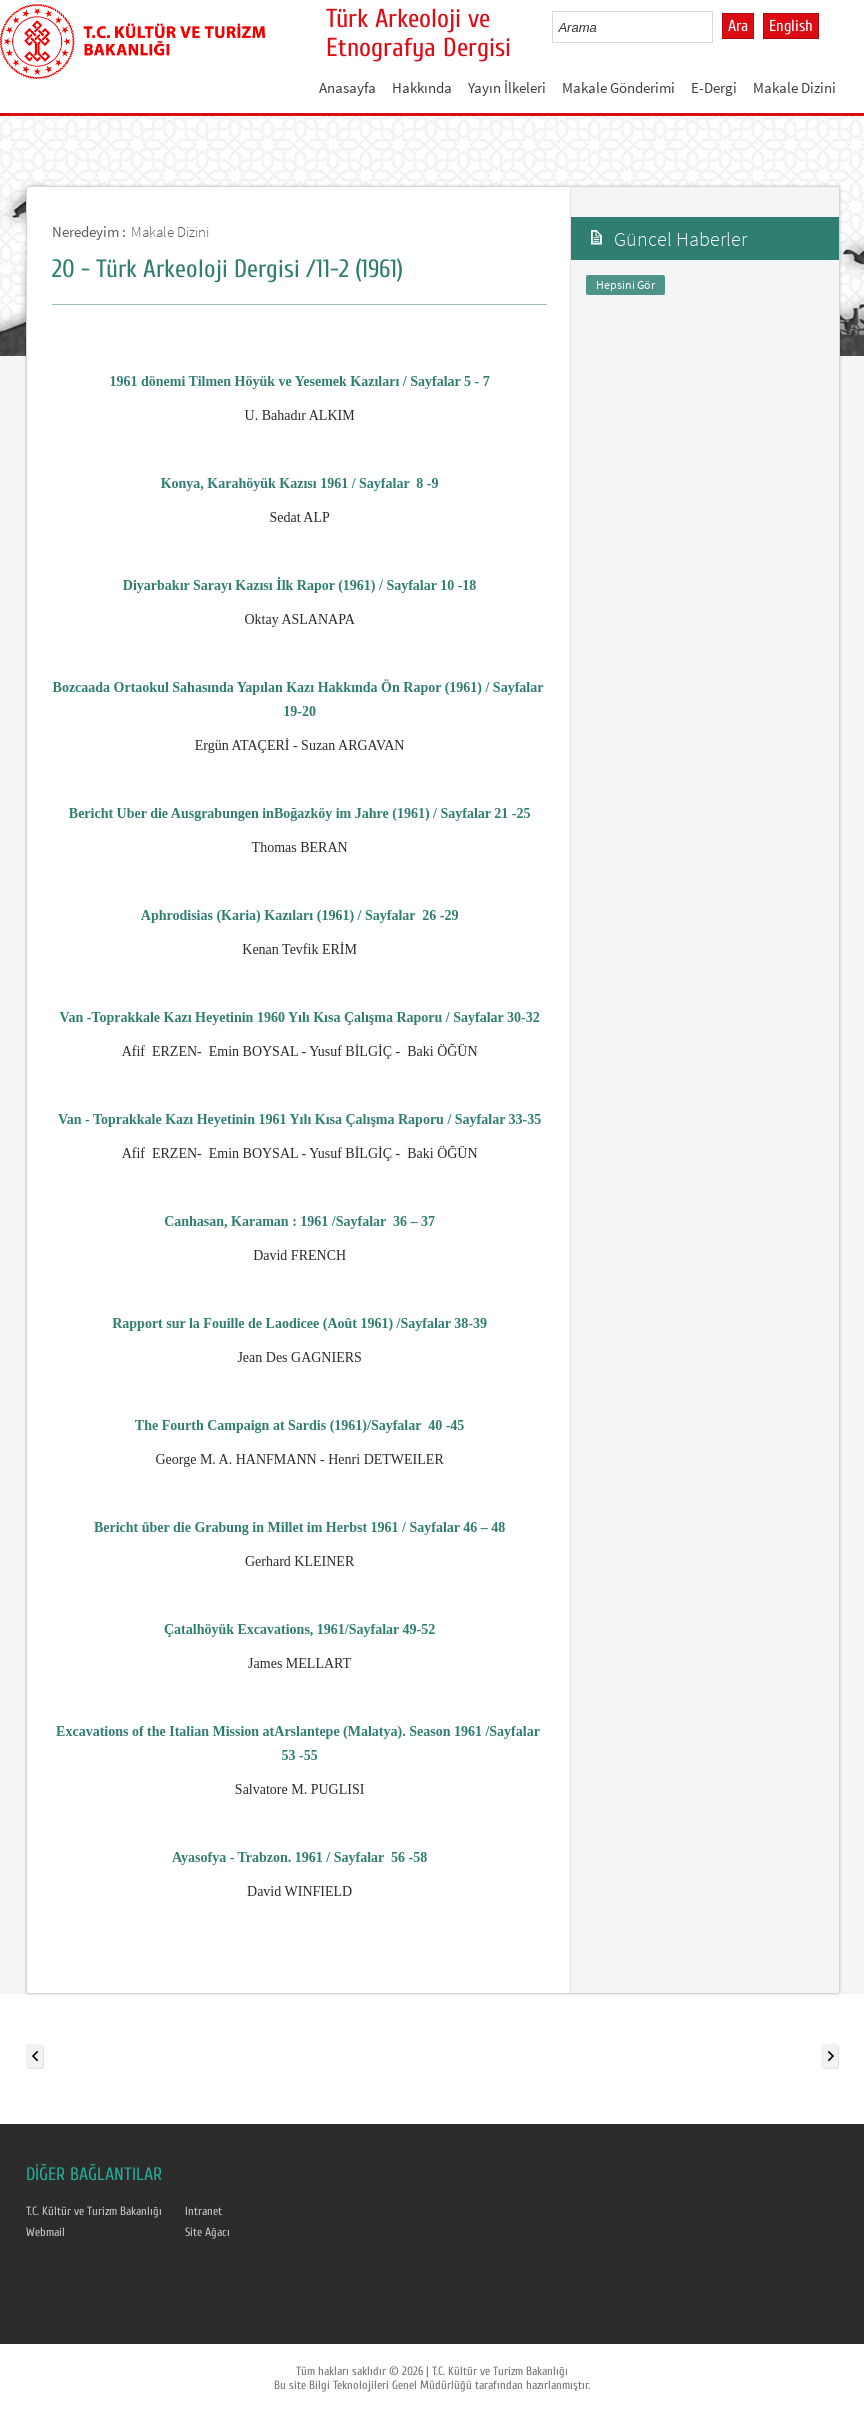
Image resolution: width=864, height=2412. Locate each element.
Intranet (203, 2211)
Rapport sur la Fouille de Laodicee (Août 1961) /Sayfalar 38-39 (299, 1323)
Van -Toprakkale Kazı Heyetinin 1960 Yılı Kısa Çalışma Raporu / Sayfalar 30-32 (300, 1017)
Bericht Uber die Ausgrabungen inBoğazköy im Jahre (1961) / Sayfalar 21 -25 (300, 813)
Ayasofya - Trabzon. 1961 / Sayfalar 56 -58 (299, 1857)
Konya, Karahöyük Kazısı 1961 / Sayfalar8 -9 (300, 483)
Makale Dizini (794, 87)
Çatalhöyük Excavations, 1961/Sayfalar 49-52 (299, 1629)
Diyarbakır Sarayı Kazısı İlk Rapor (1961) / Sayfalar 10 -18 (300, 585)
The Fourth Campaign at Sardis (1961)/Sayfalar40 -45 (300, 1425)
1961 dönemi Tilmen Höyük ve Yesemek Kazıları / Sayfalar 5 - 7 (300, 381)
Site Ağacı (207, 2232)
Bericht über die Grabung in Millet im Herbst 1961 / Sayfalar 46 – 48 (299, 1527)
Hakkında (422, 87)
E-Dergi (714, 87)
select (718, 27)
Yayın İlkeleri (507, 87)
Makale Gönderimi (618, 87)
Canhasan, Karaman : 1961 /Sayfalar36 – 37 (299, 1221)
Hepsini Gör (625, 284)
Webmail (45, 2232)
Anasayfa (347, 87)
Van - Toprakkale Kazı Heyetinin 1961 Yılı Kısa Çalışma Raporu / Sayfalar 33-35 (299, 1119)
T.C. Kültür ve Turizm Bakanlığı (94, 2211)
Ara (738, 26)
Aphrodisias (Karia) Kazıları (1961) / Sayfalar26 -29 (300, 915)
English (791, 26)
